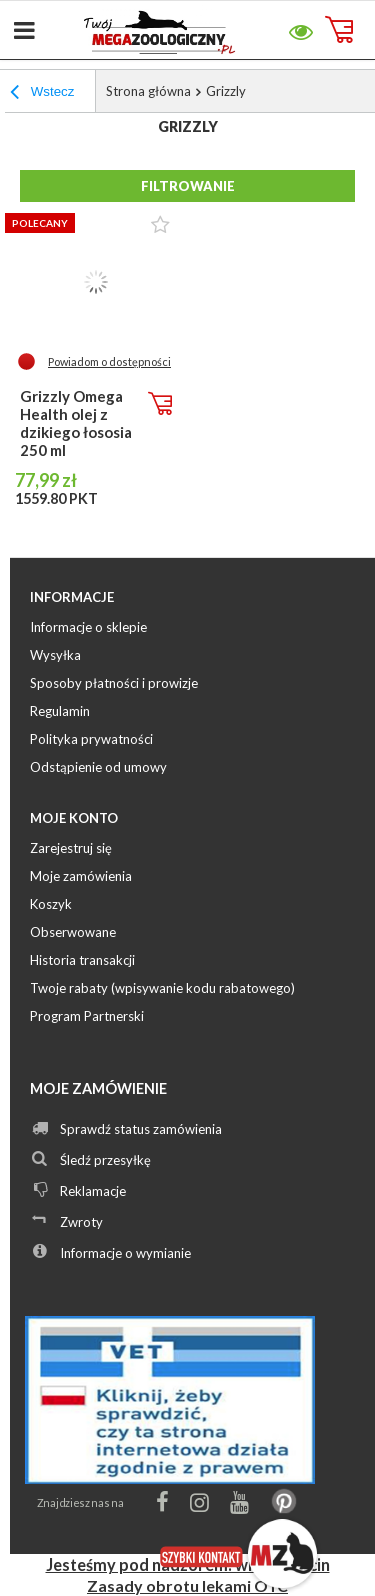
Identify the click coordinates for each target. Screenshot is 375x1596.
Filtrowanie (188, 186)
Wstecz (42, 94)
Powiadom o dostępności (109, 361)
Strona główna (148, 91)
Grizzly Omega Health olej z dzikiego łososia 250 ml (76, 423)
